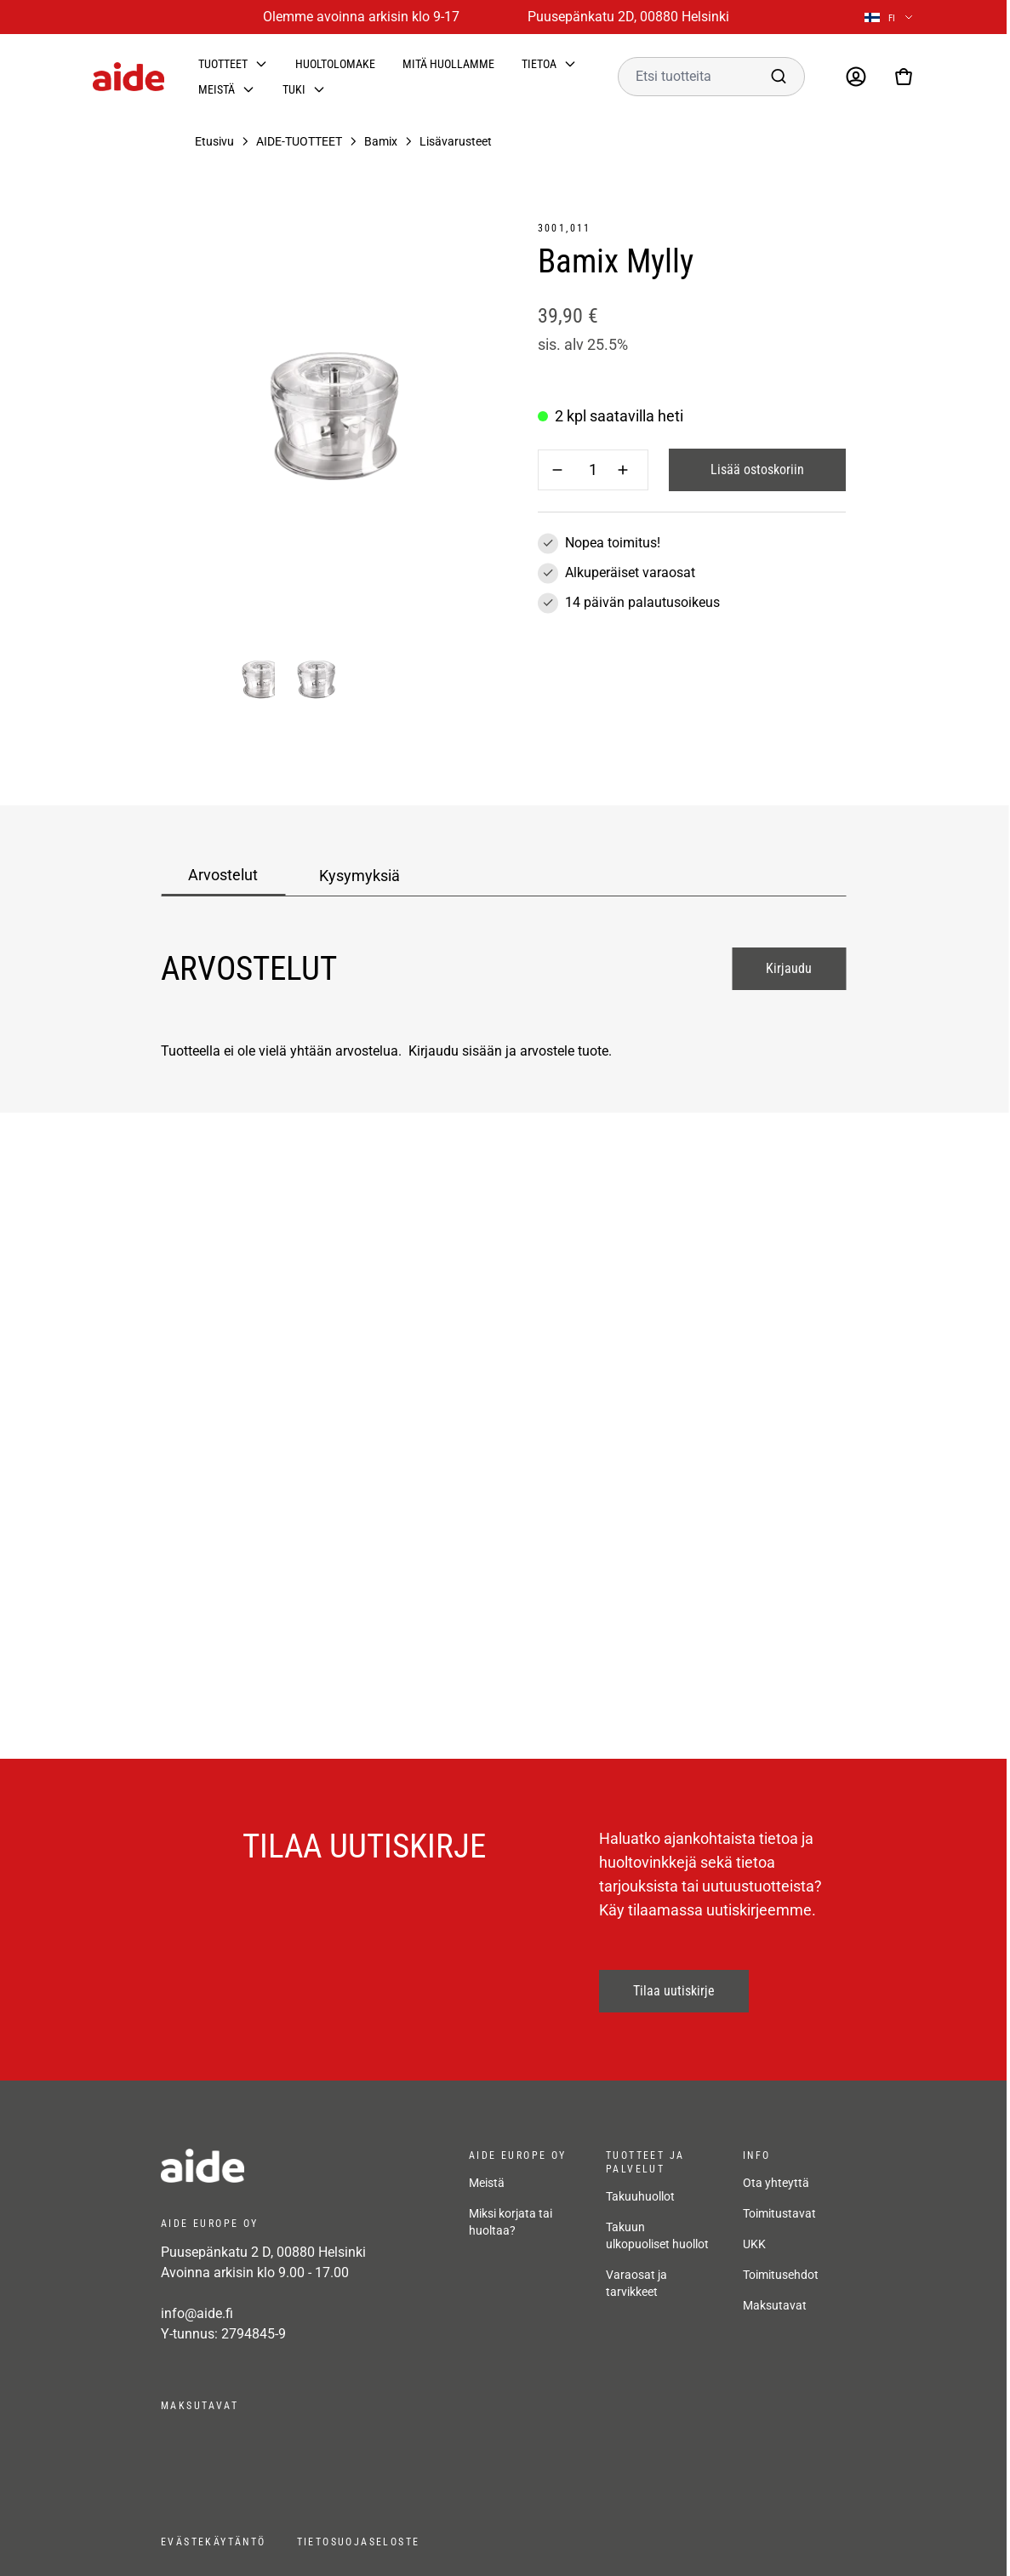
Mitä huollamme (448, 64)
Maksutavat (775, 2305)
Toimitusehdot (781, 2274)
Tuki (293, 89)
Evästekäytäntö (213, 2542)
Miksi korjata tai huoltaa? (510, 2222)
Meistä (216, 89)
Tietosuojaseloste (358, 2542)
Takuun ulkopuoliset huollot (657, 2235)
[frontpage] (298, 2166)
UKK (754, 2244)
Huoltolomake (335, 64)
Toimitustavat (779, 2213)
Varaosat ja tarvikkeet (636, 2283)
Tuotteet (223, 64)
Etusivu (214, 141)
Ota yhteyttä (776, 2183)
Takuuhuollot (640, 2196)
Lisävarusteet (455, 141)
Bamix (380, 141)
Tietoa (539, 64)
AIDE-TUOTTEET (299, 141)
